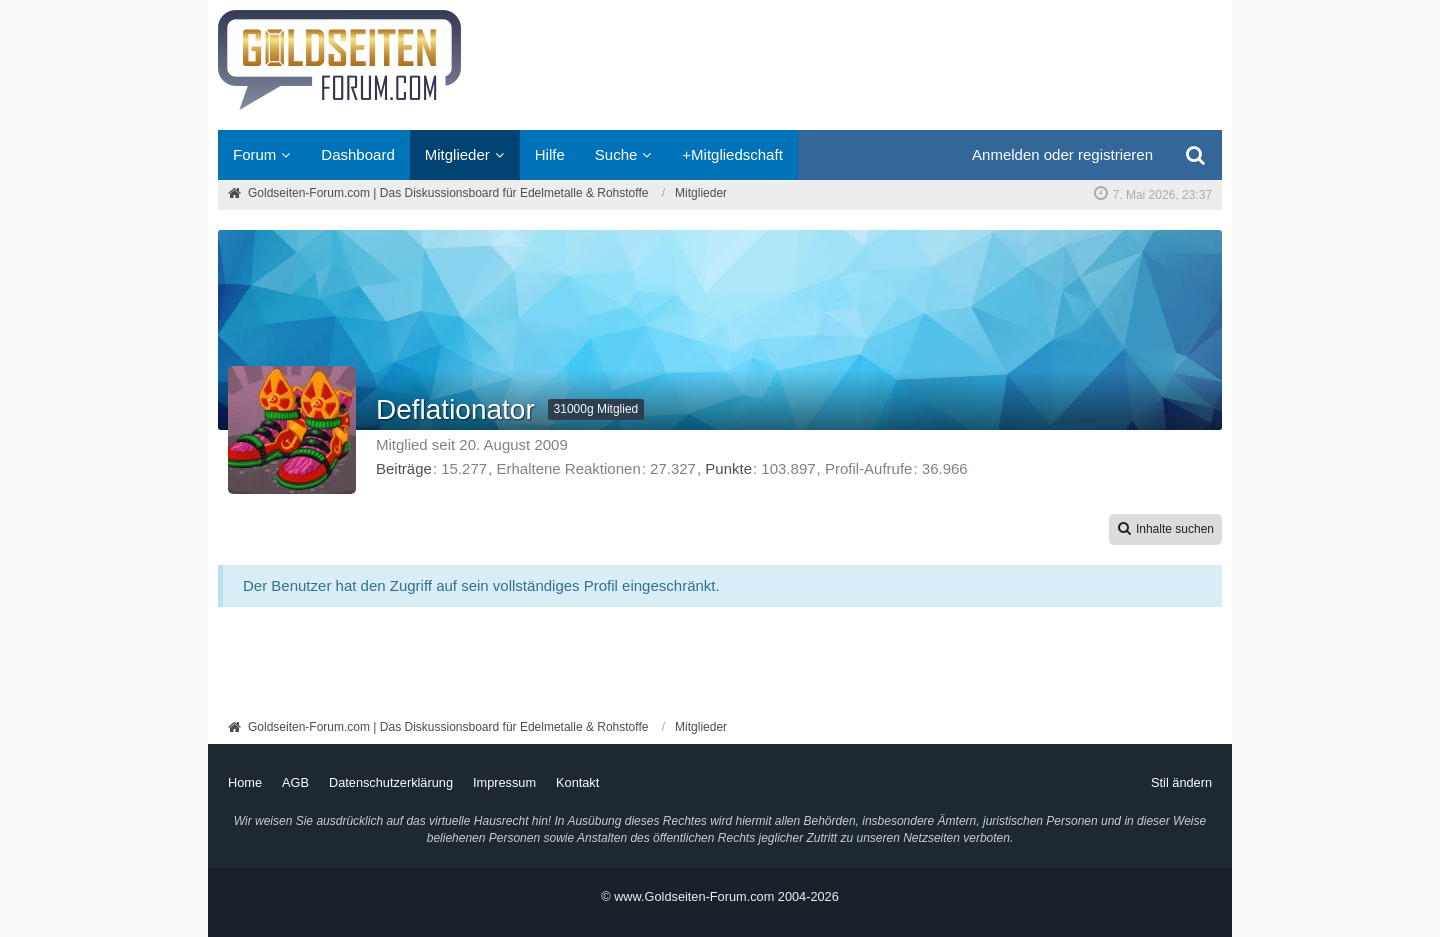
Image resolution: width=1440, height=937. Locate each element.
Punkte (728, 468)
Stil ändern (1181, 782)
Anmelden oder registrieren (1062, 154)
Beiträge (404, 468)
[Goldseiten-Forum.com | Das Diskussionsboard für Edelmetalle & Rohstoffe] (720, 65)
